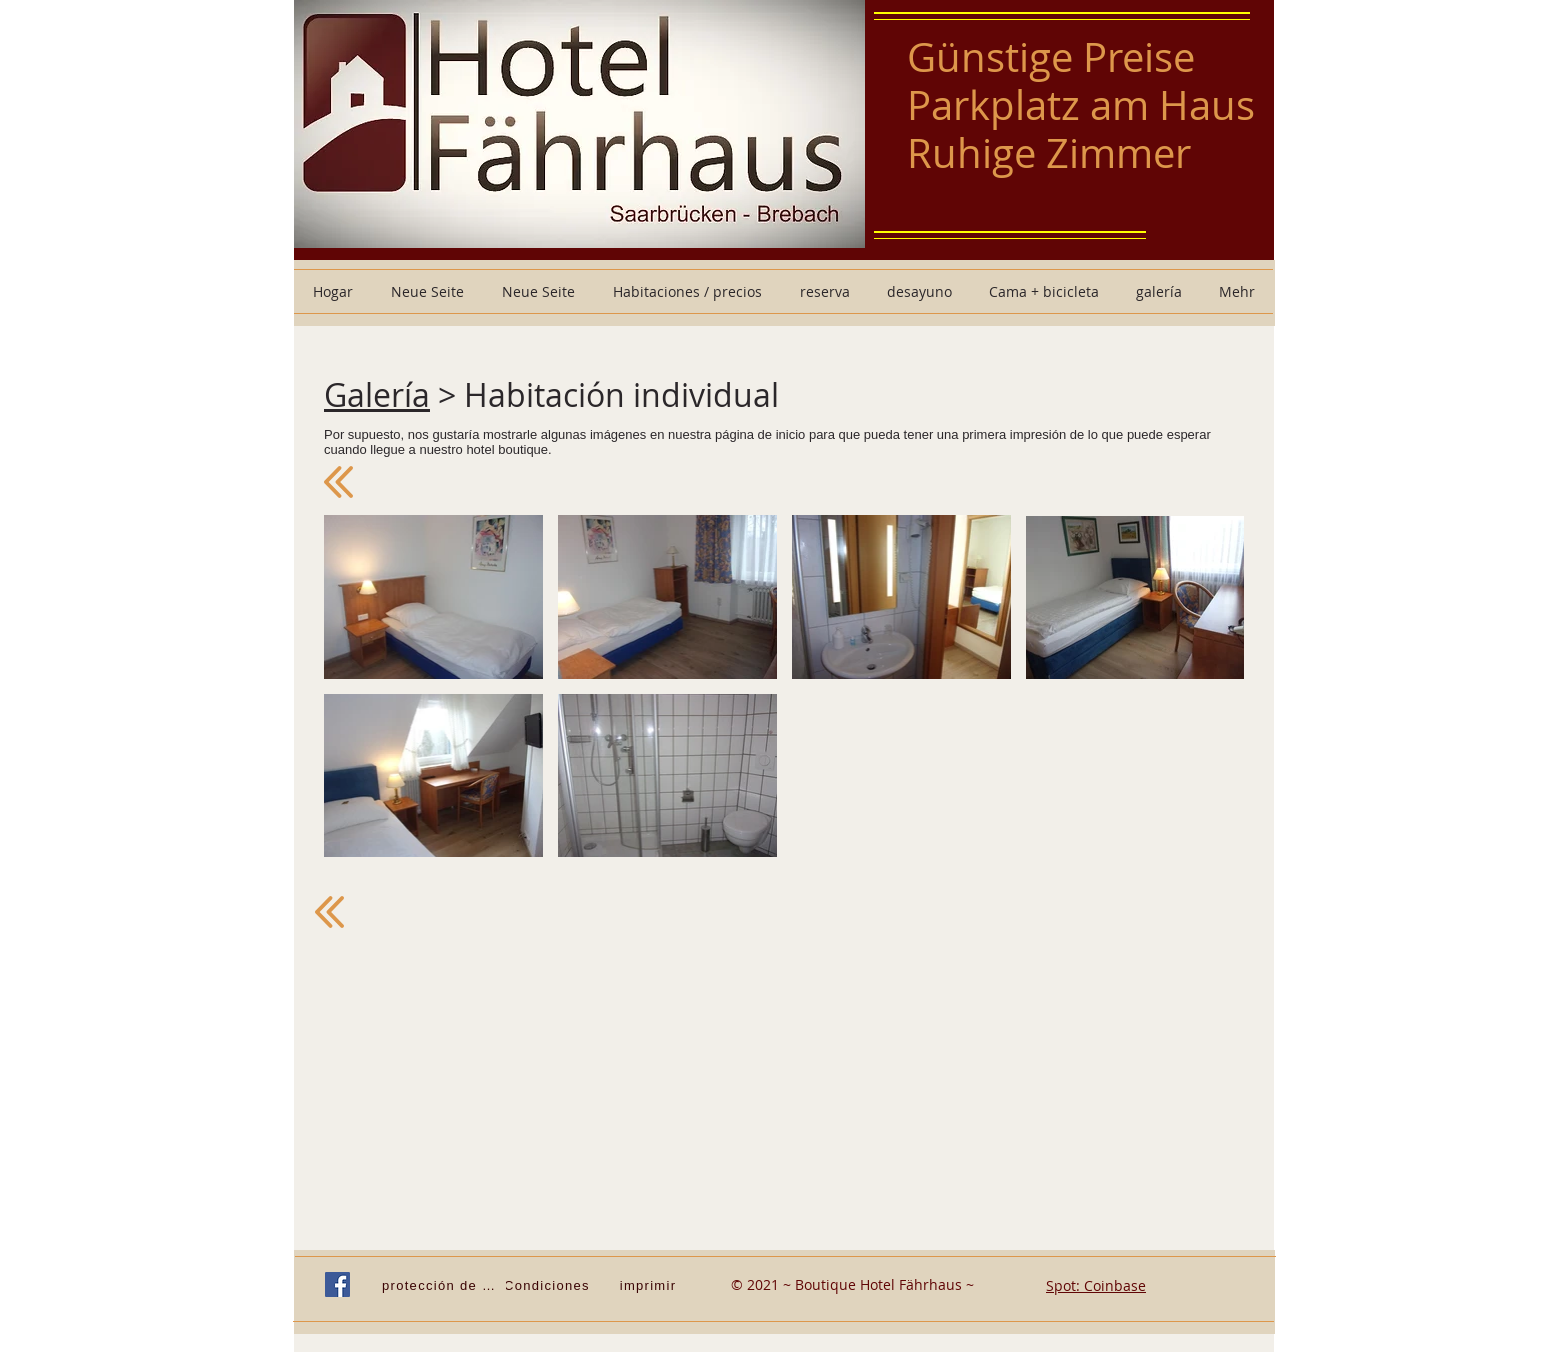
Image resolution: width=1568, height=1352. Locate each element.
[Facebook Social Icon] (337, 1284)
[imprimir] (650, 1285)
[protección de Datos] (444, 1285)
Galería (377, 394)
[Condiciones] (549, 1285)
